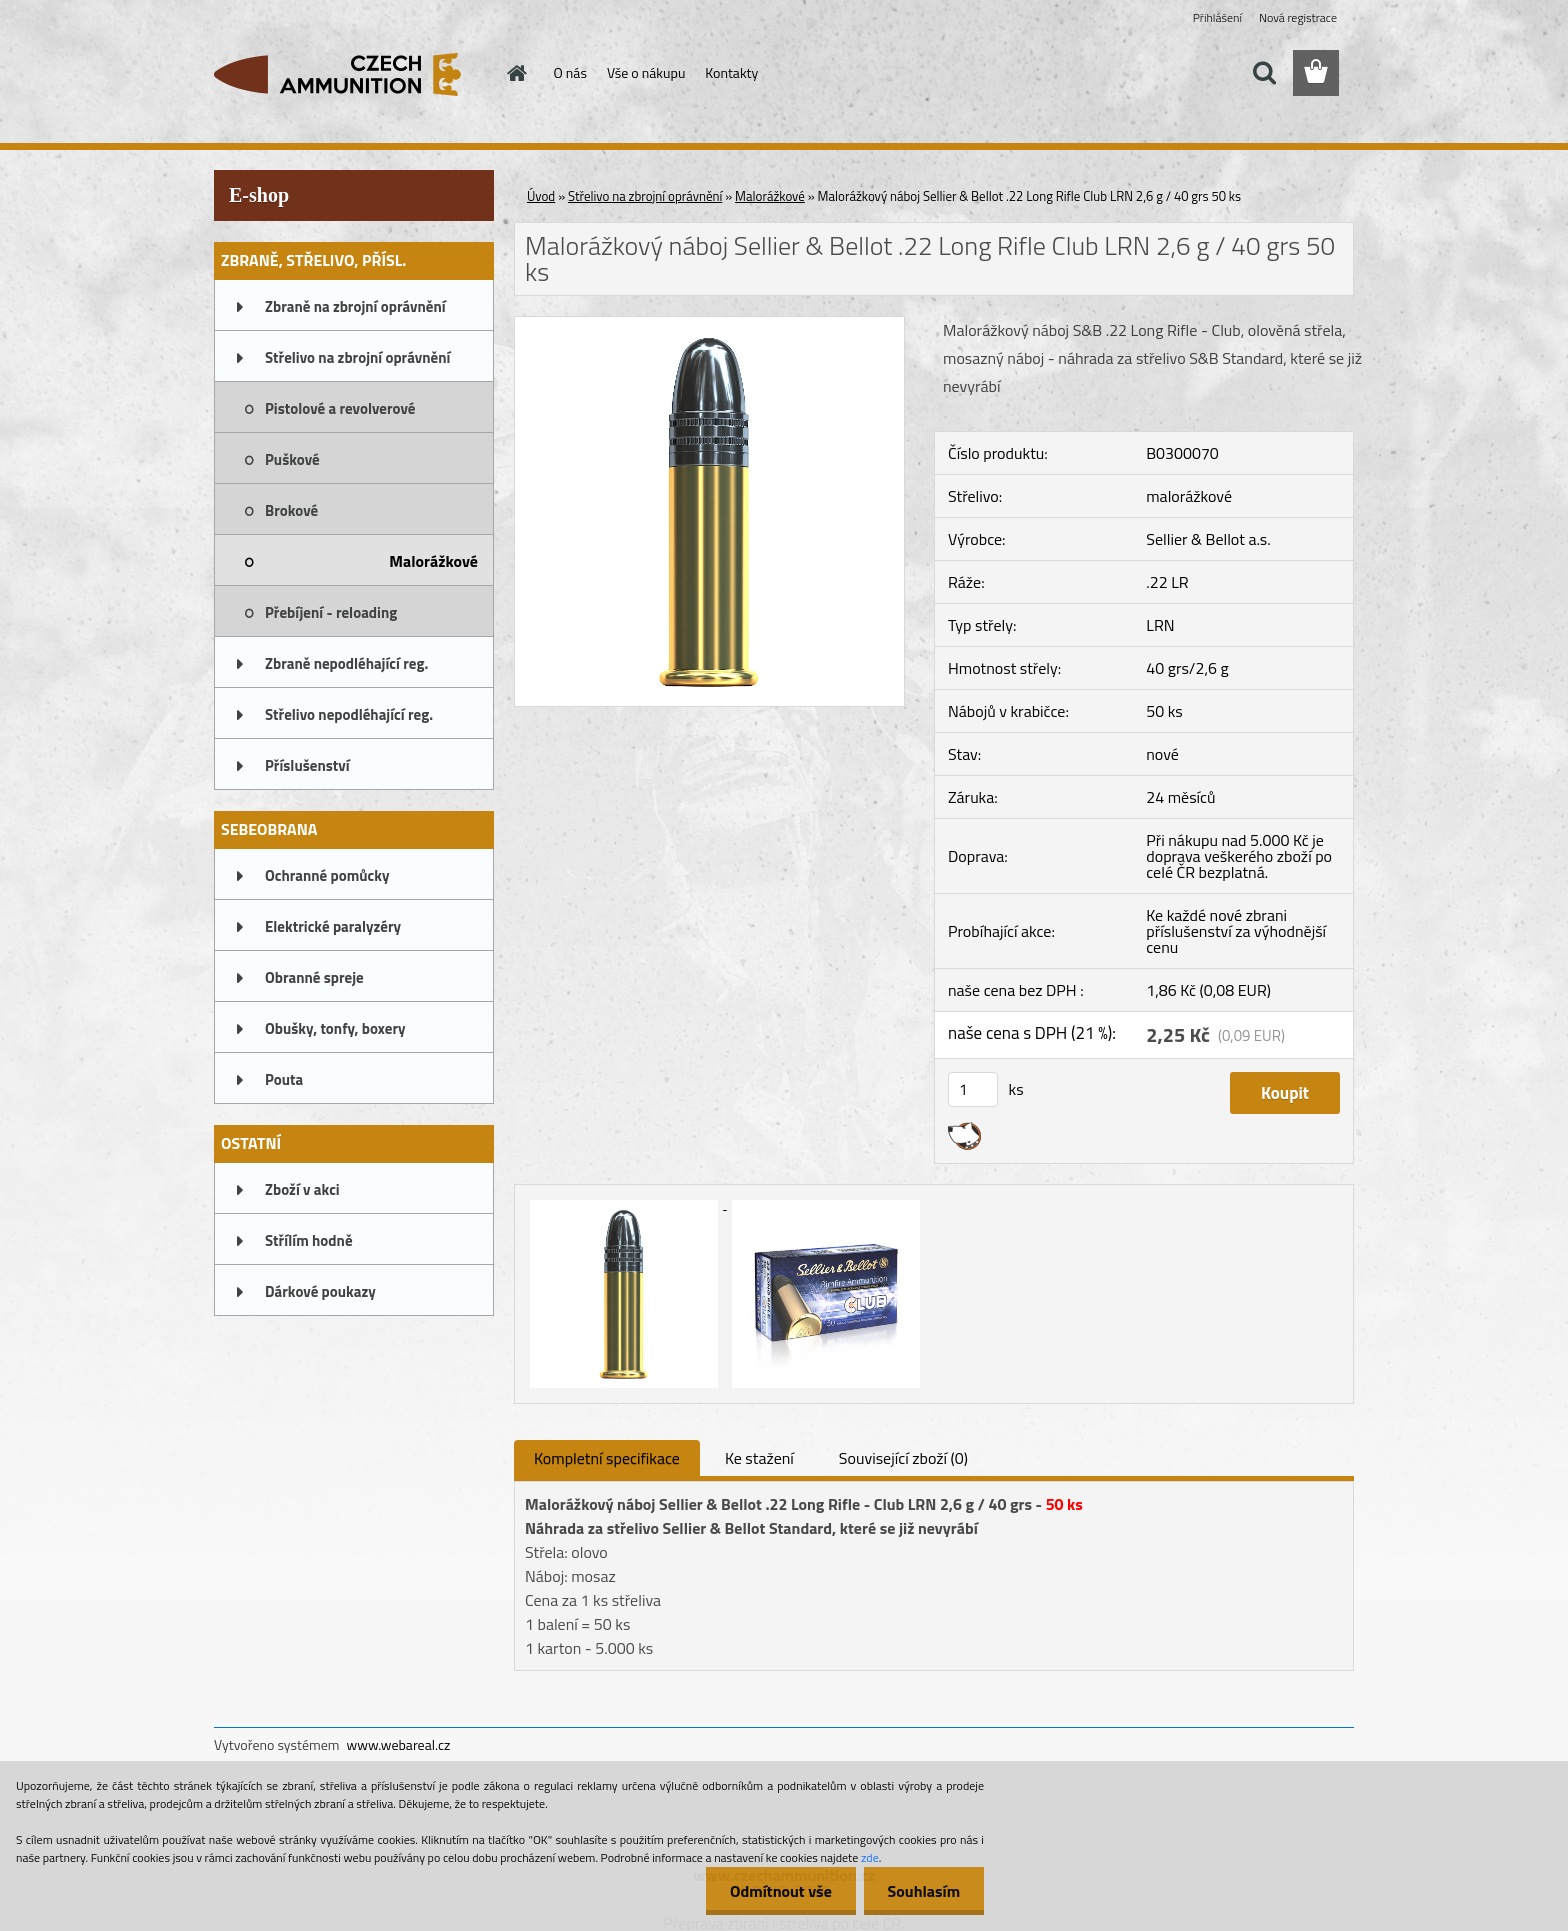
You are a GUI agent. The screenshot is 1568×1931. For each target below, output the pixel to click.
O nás (570, 72)
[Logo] (351, 74)
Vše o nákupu (646, 72)
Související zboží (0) (903, 1458)
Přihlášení (1217, 17)
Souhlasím (922, 1891)
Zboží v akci (302, 1189)
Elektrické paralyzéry (333, 926)
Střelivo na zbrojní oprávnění (357, 357)
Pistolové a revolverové (340, 408)
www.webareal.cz (399, 1744)
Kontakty (731, 72)
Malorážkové (433, 561)
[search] (1264, 73)
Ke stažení (759, 1458)
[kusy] (973, 1089)
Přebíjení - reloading (331, 612)
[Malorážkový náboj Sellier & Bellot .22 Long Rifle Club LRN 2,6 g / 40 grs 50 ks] (709, 325)
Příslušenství (307, 765)
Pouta (284, 1079)
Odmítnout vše (778, 1891)
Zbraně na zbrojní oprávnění (355, 306)
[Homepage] (516, 73)
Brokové (291, 510)
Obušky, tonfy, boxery (335, 1028)
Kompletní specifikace (607, 1458)
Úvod (541, 196)
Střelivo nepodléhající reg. (349, 714)
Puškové (292, 459)
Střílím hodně (309, 1240)
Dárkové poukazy (320, 1291)
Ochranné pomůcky (327, 875)
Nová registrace (1298, 17)
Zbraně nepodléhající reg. (346, 663)
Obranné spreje (314, 977)
